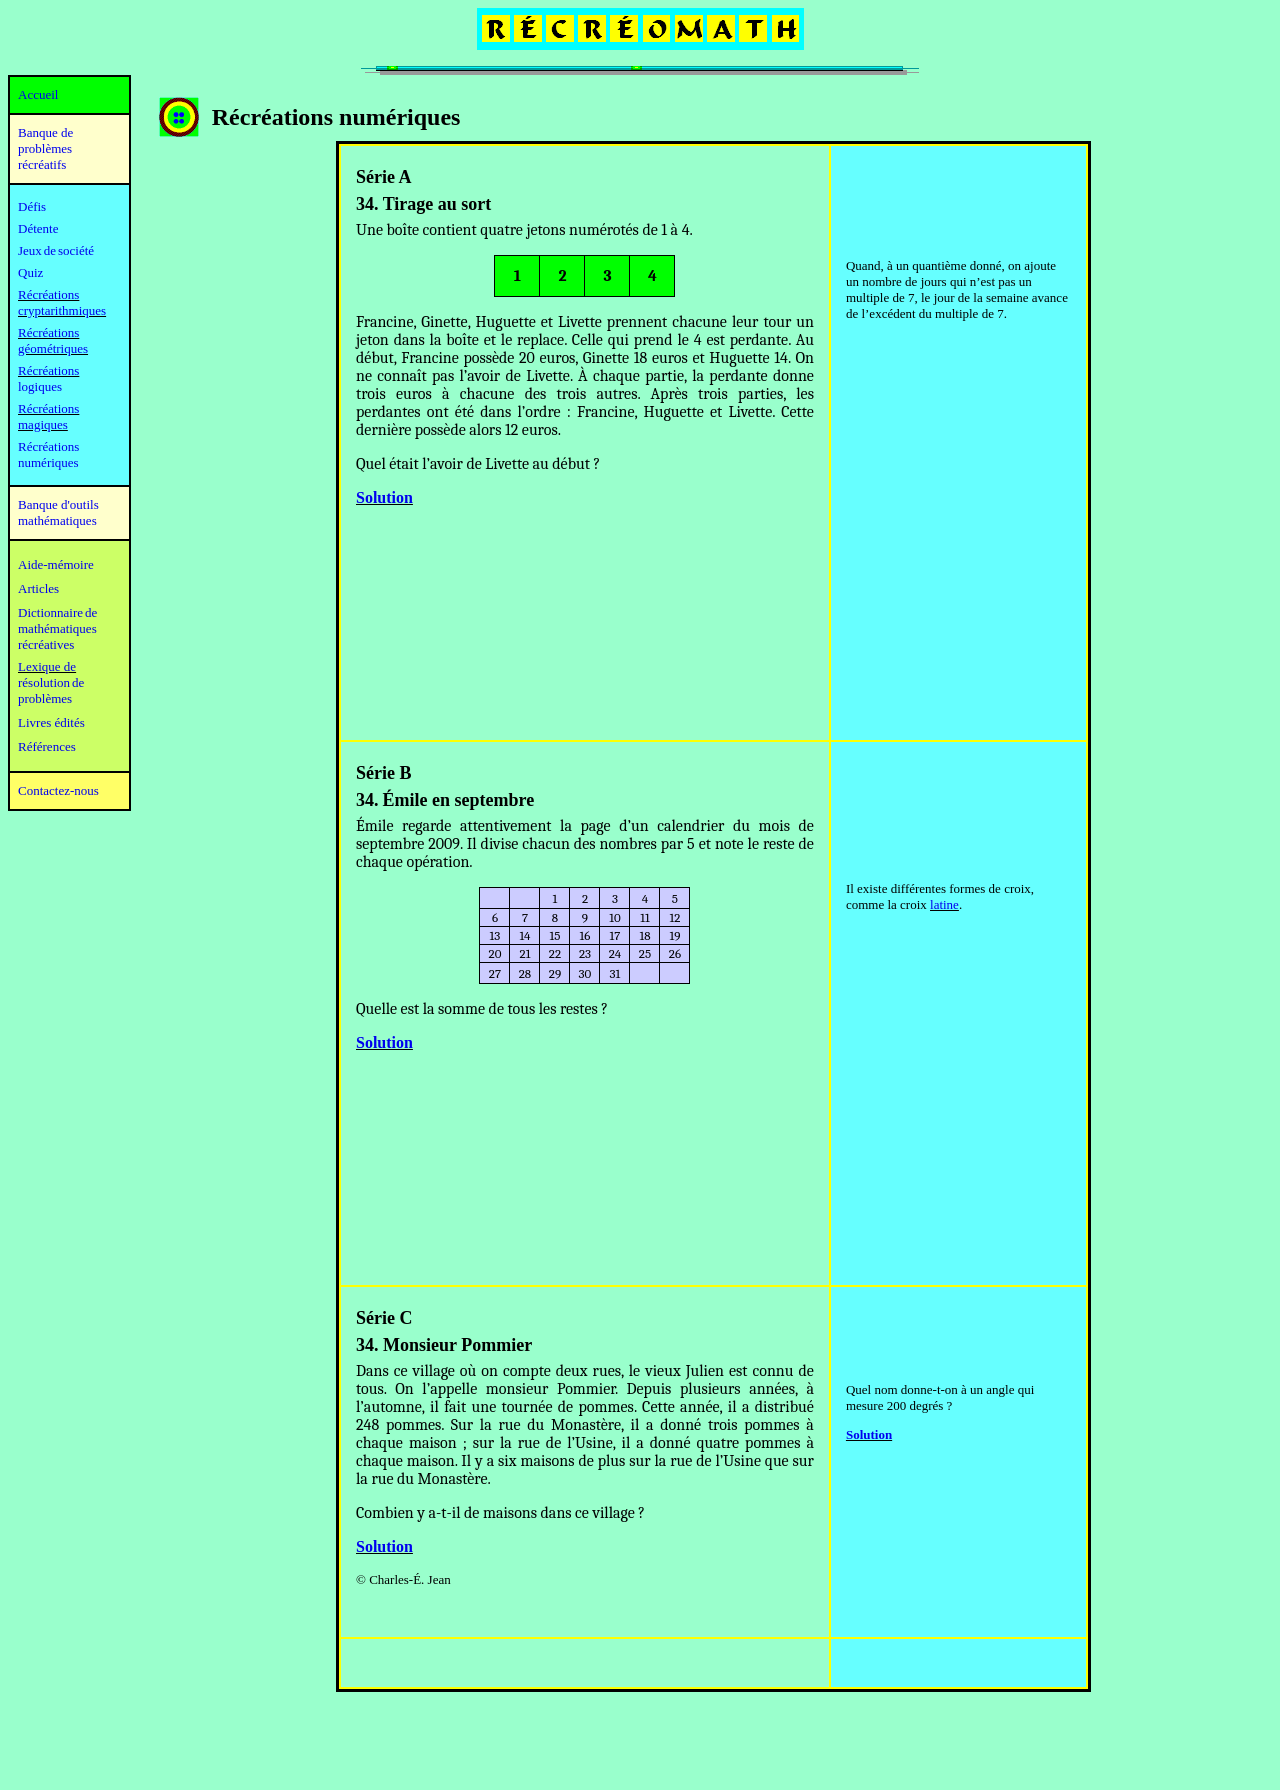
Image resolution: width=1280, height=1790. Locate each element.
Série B (384, 773)
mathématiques (57, 628)
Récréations (48, 370)
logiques (40, 386)
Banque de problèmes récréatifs (45, 148)
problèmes (45, 698)
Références (47, 746)
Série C (384, 1318)
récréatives (46, 644)
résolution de (51, 682)
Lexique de (47, 666)
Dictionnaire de (57, 612)
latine (944, 904)
